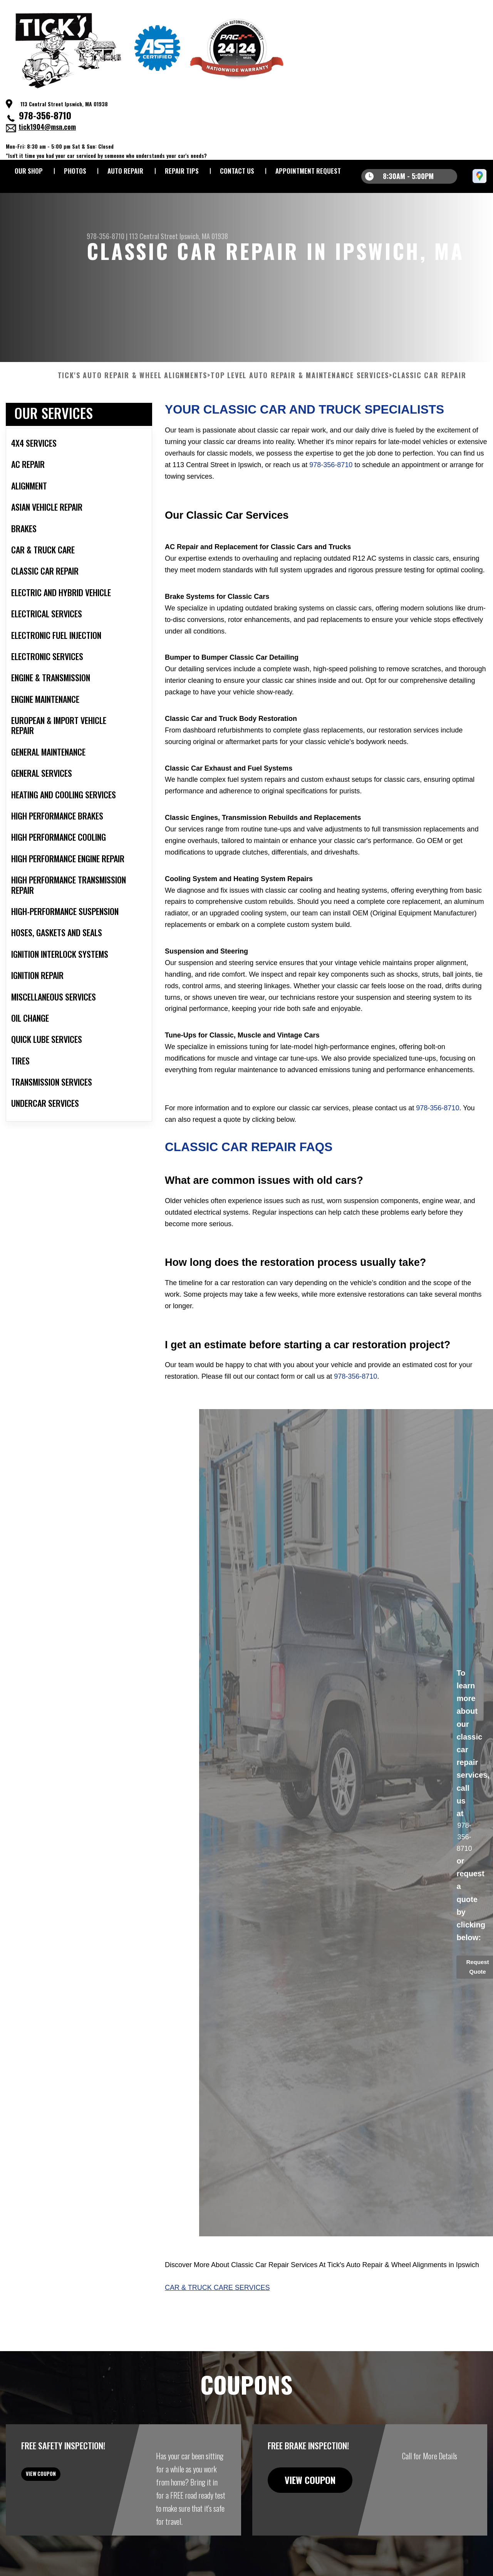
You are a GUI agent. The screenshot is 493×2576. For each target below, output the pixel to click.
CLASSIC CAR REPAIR (429, 413)
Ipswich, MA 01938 (203, 236)
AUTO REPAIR (125, 171)
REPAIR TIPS (182, 171)
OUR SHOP (29, 171)
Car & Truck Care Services (217, 2325)
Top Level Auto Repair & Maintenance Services (300, 413)
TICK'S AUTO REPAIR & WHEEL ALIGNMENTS (133, 413)
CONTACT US (237, 171)
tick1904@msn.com (47, 127)
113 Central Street (153, 236)
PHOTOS (75, 171)
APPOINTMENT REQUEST (308, 171)
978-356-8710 (45, 115)
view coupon (63, 2517)
